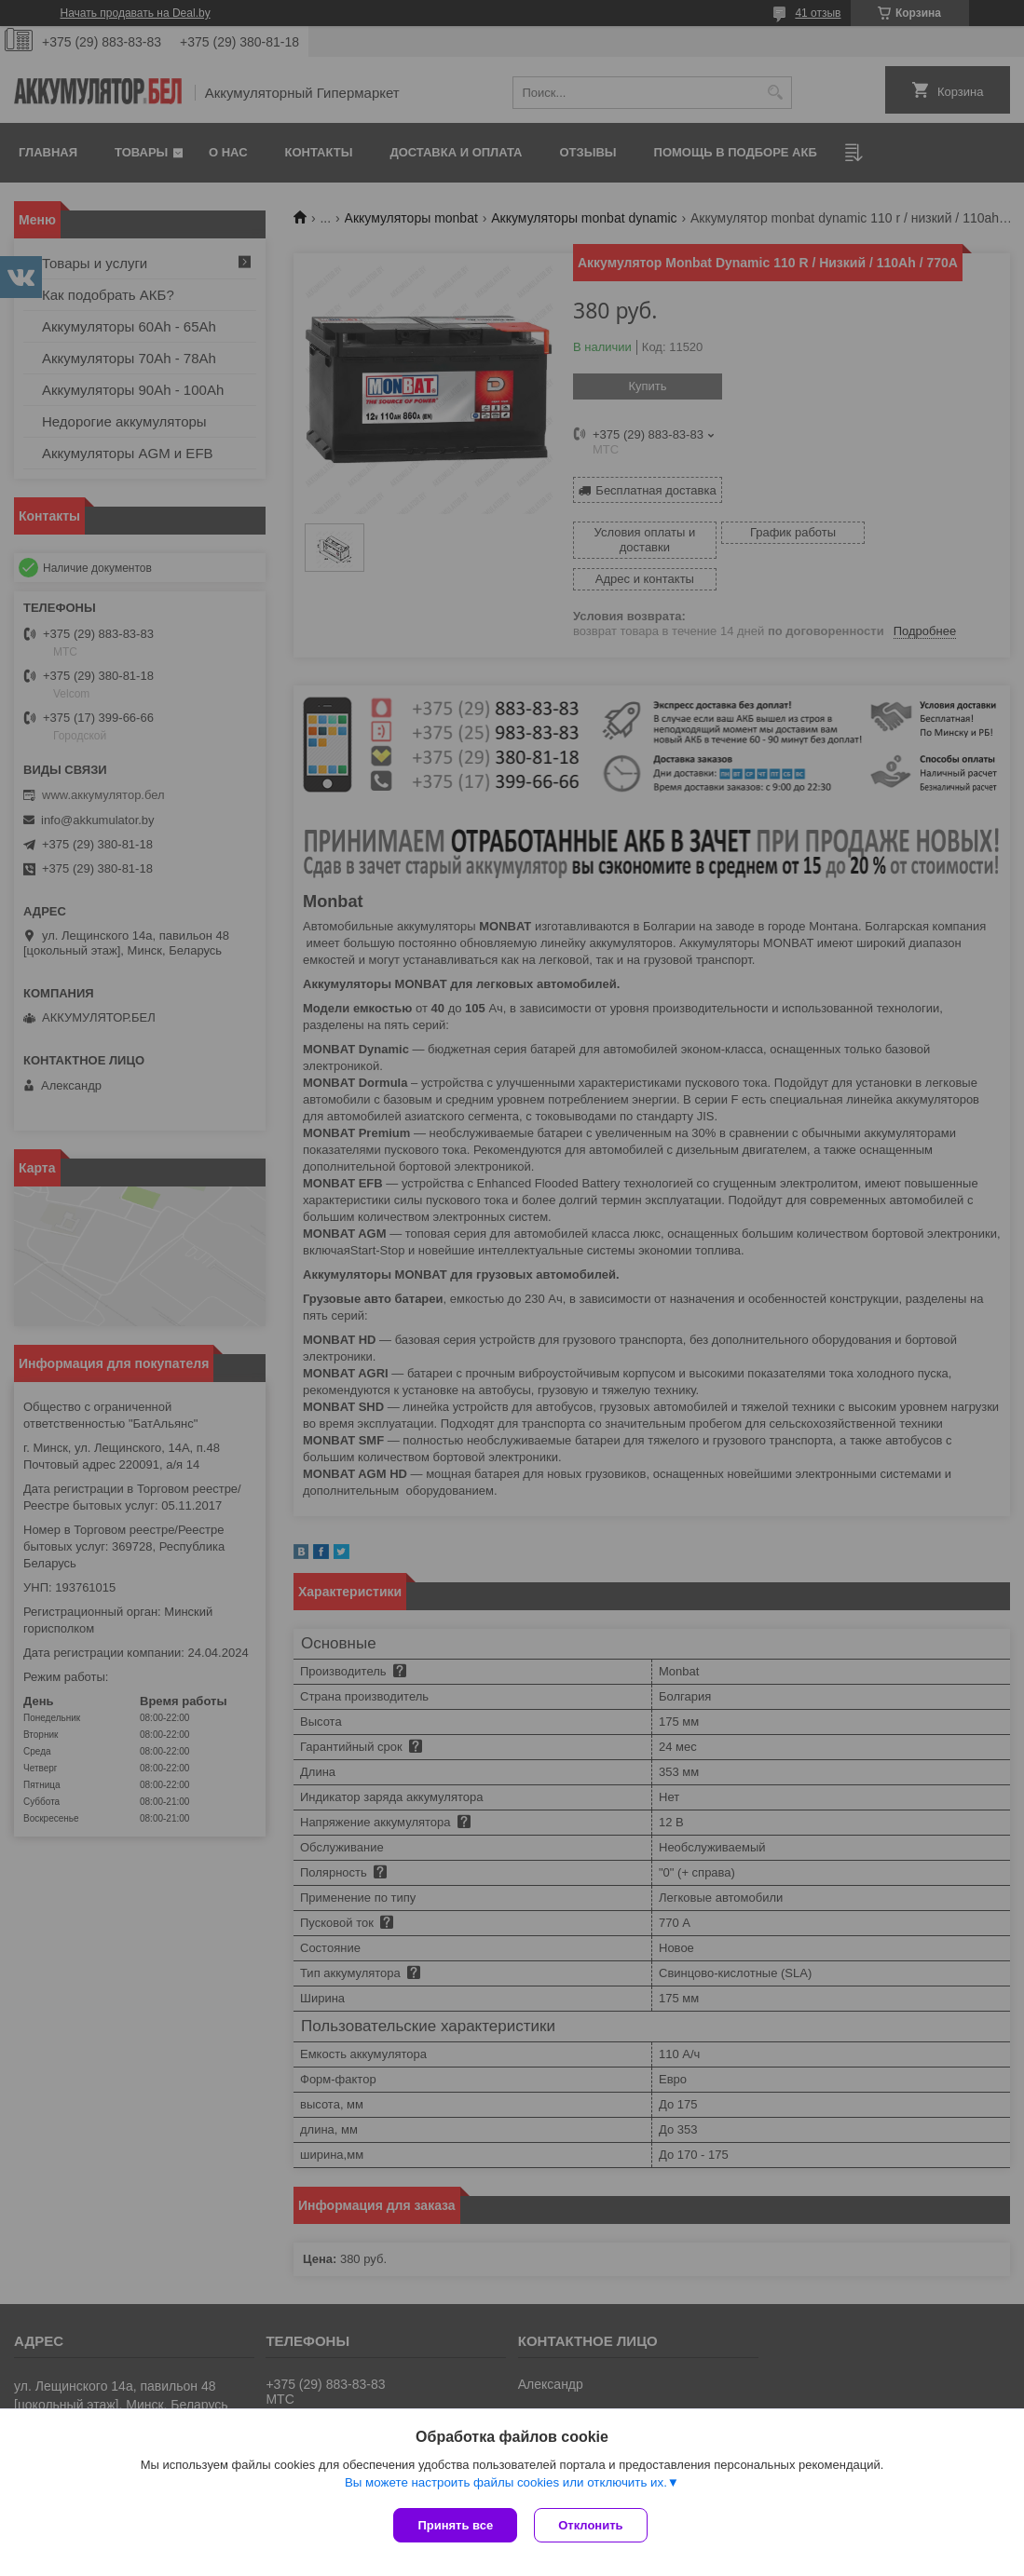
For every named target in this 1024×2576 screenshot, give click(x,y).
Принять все (455, 2525)
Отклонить (592, 2525)
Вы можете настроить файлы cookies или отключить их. (506, 2484)
